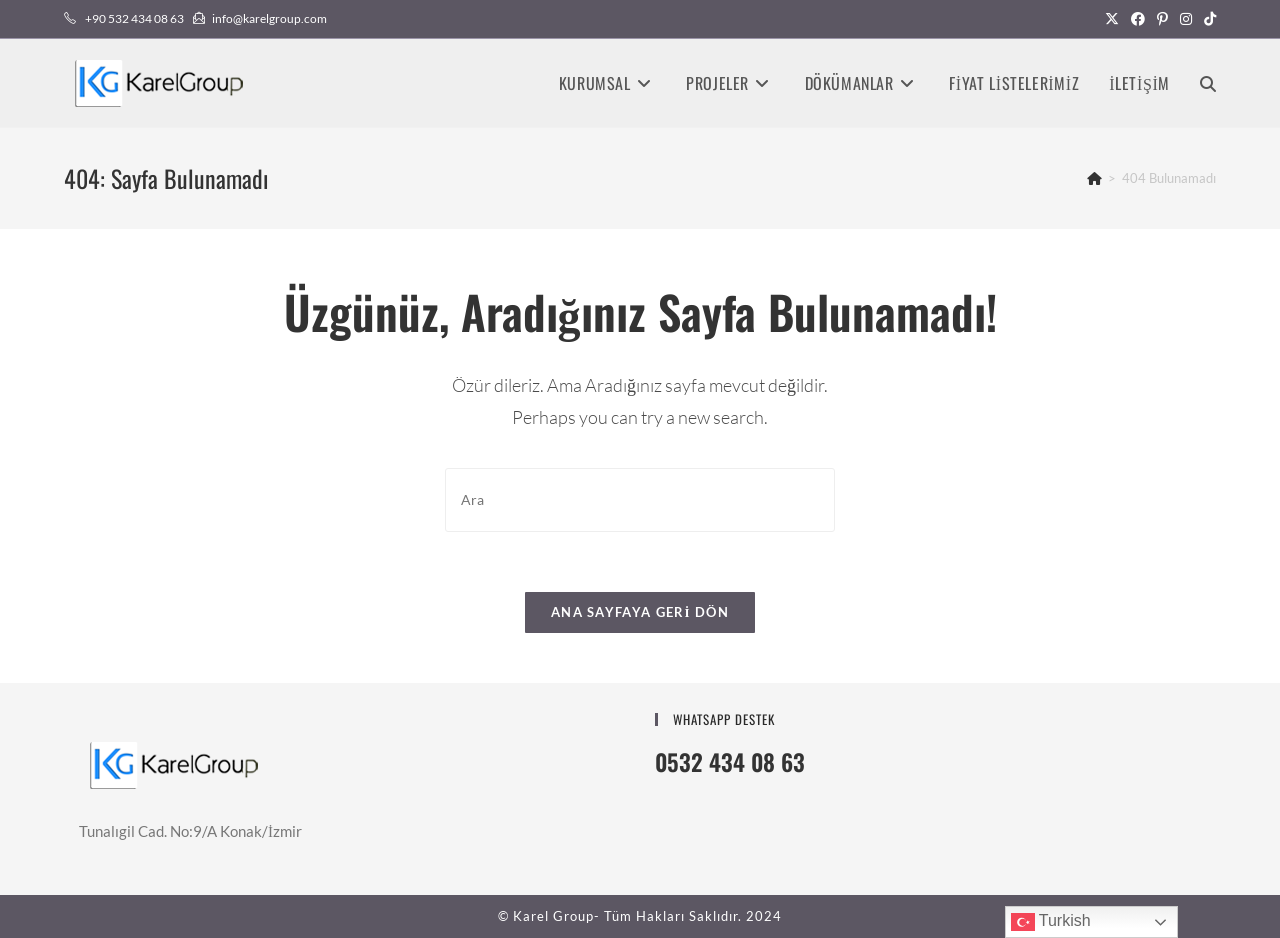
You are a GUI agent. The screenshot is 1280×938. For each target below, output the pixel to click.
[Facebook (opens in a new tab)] (1138, 19)
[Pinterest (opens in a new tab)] (1162, 19)
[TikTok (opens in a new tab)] (1207, 19)
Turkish (1051, 922)
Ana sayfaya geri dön (640, 612)
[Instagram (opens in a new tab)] (1186, 19)
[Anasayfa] (1094, 178)
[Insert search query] (640, 499)
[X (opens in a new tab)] (1112, 19)
